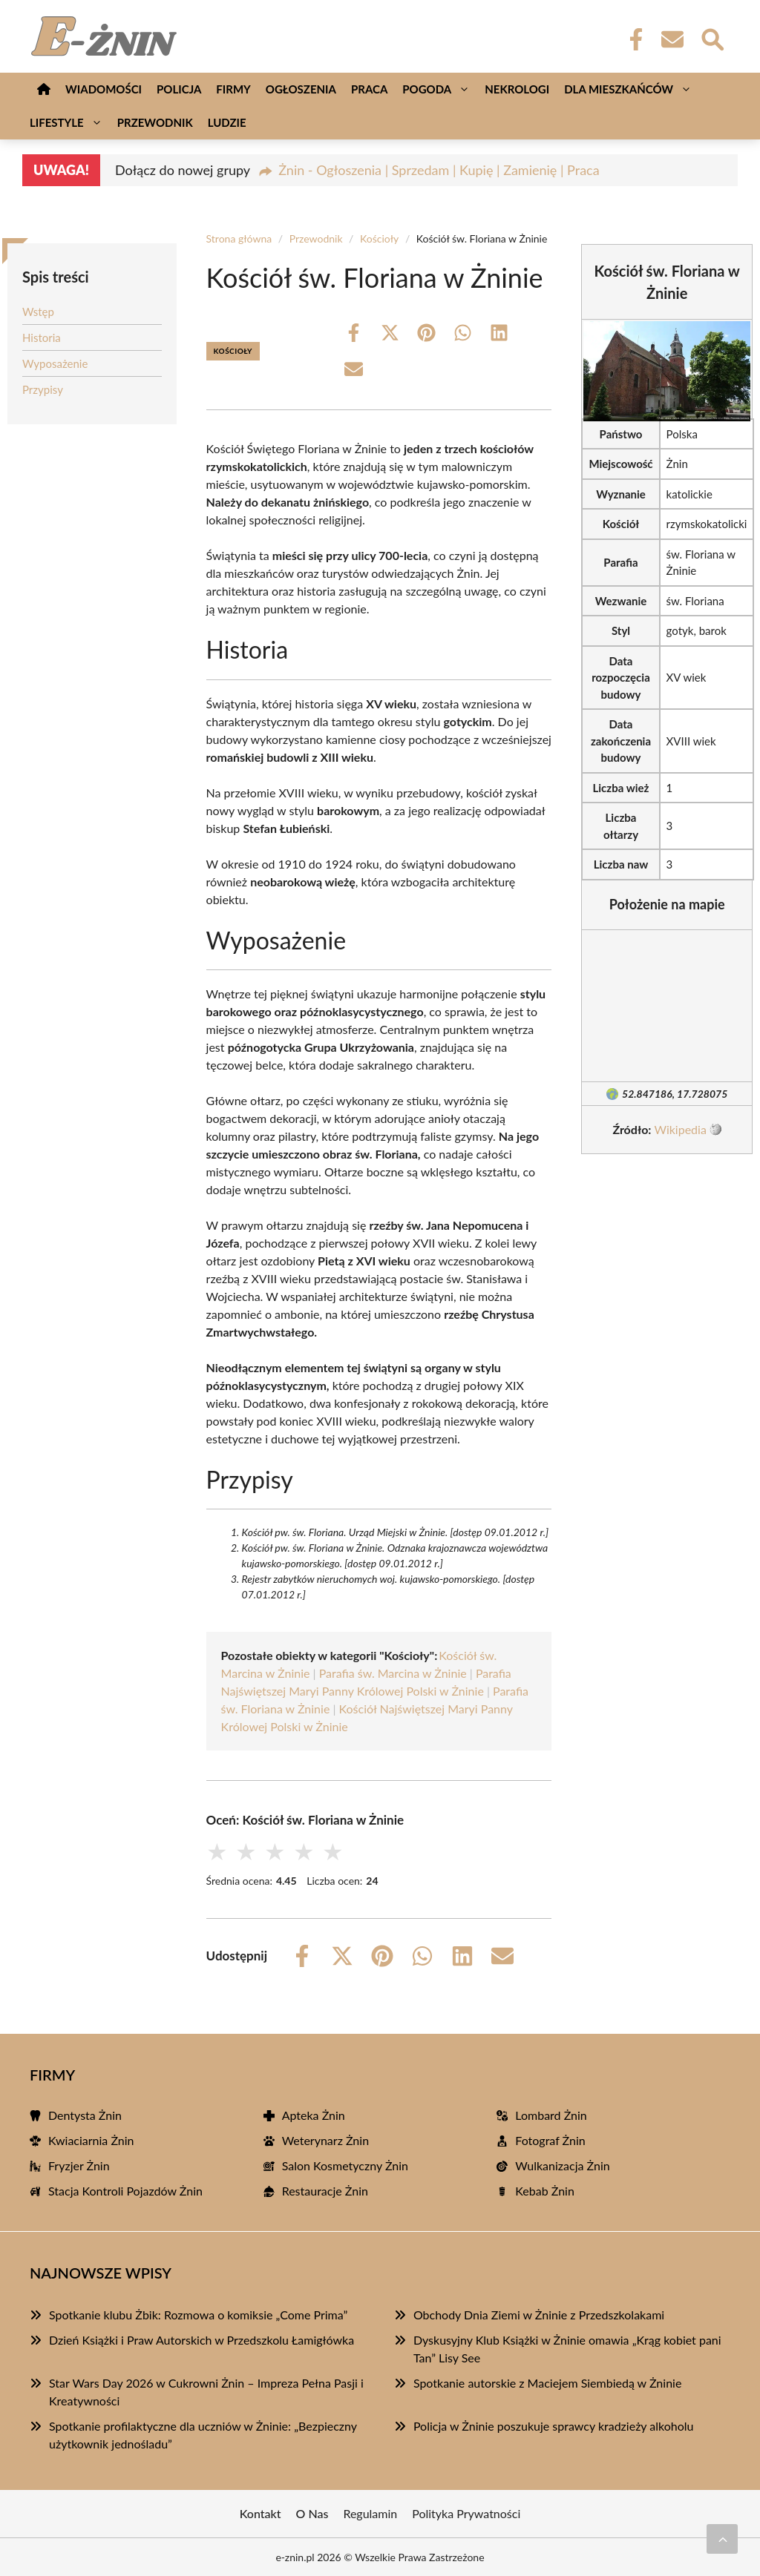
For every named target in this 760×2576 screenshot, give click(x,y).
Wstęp (38, 311)
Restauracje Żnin (325, 2191)
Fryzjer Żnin (79, 2165)
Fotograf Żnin (550, 2140)
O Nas (312, 2513)
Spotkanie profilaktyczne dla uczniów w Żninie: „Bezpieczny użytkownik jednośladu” (203, 2435)
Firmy (233, 89)
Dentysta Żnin (85, 2115)
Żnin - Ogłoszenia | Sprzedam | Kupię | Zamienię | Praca (438, 170)
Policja (179, 89)
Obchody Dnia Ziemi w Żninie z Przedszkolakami (538, 2314)
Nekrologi (517, 89)
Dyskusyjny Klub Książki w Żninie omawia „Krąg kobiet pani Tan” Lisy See (567, 2349)
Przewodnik (155, 122)
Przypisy (42, 389)
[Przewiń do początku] (722, 2539)
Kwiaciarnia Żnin (91, 2140)
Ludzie (227, 122)
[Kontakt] (671, 39)
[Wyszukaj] (711, 37)
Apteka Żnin (313, 2115)
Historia (41, 337)
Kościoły (379, 238)
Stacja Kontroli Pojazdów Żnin (125, 2191)
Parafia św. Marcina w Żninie (393, 1673)
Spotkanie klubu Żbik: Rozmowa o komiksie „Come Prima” (198, 2314)
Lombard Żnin (550, 2115)
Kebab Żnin (544, 2191)
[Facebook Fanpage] (631, 39)
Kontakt (260, 2513)
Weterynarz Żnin (325, 2140)
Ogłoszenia (301, 89)
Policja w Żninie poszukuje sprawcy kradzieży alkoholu (553, 2426)
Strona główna (239, 238)
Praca (369, 89)
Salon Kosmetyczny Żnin (345, 2165)
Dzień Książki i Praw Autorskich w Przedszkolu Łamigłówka (201, 2340)
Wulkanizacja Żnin (562, 2165)
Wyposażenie (55, 363)
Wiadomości (103, 89)
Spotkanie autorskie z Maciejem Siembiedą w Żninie (547, 2383)
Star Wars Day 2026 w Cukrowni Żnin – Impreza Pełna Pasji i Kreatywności (206, 2392)
